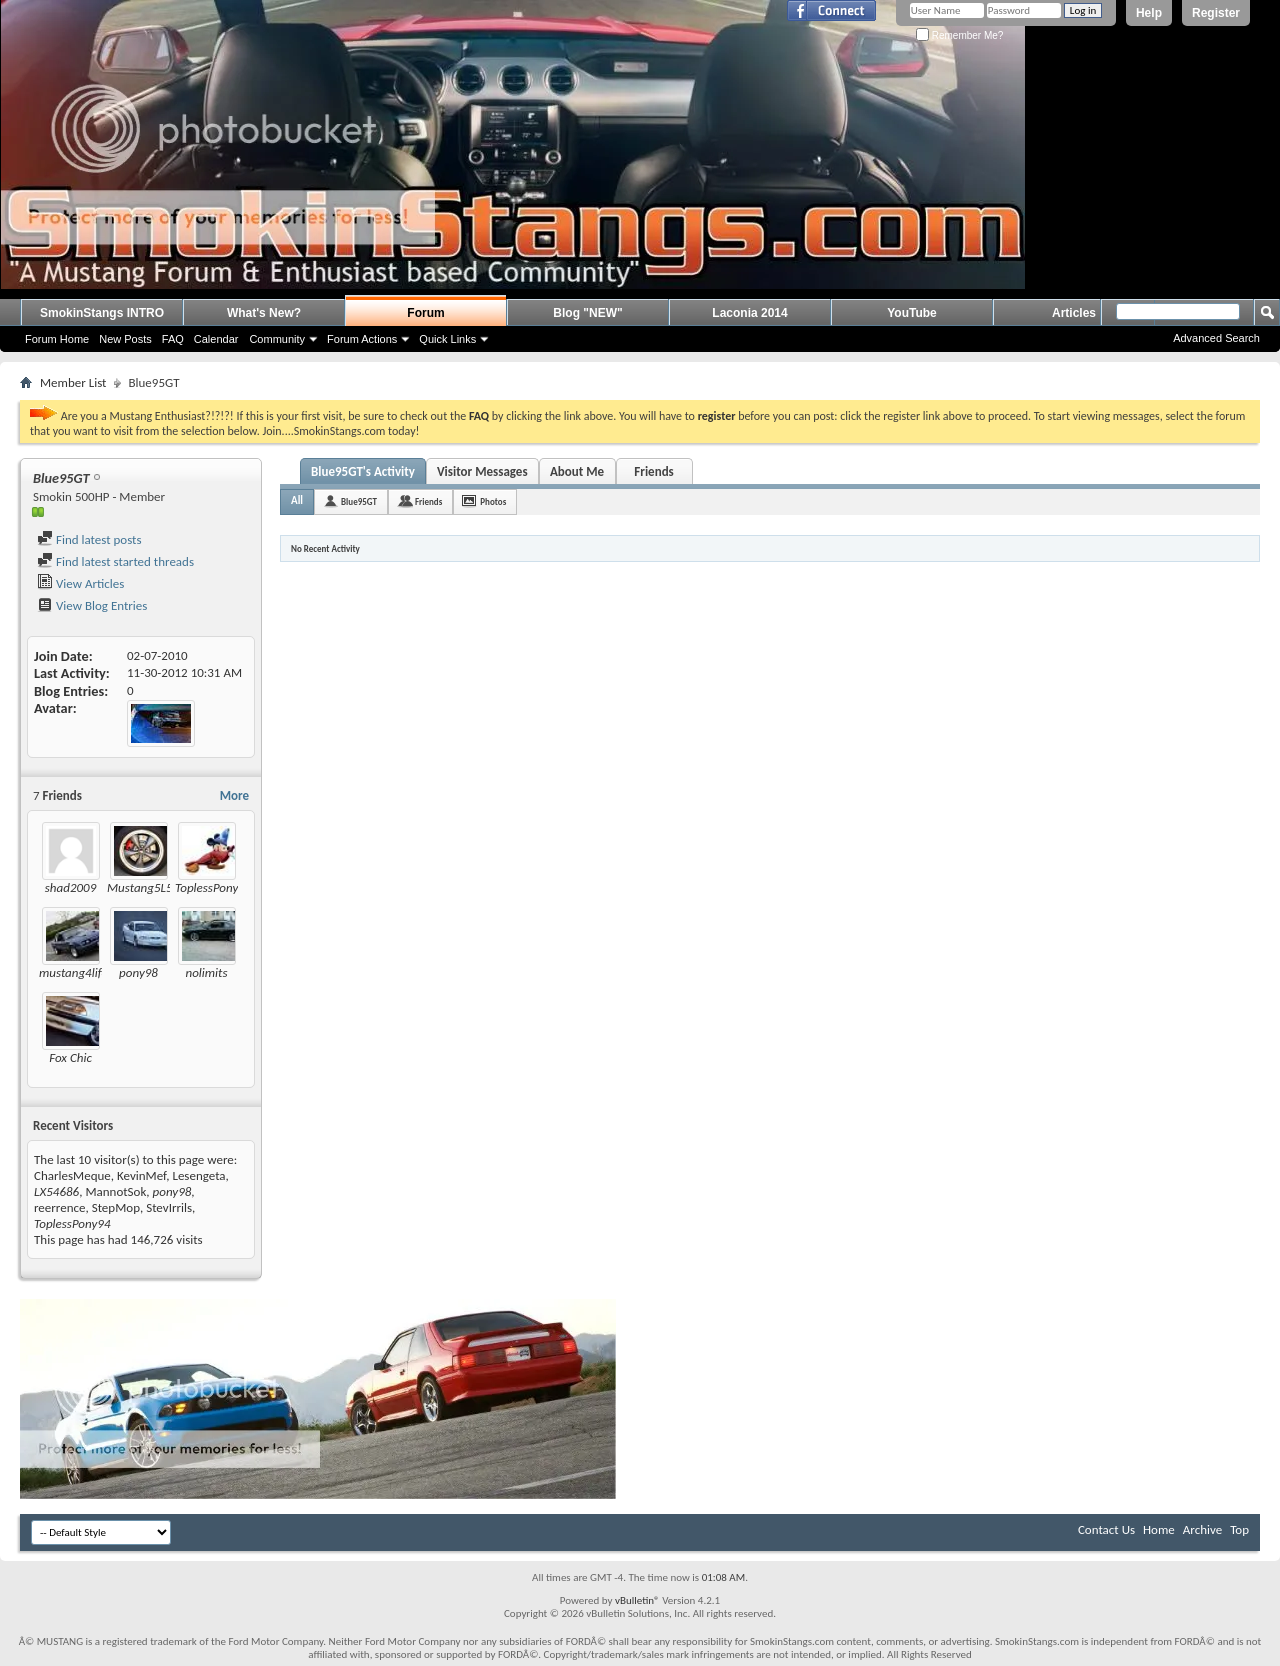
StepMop (116, 1207)
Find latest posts (89, 539)
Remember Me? (959, 35)
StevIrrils (169, 1207)
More (234, 795)
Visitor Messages (482, 471)
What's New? (264, 313)
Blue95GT (359, 501)
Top (1239, 1529)
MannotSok (115, 1191)
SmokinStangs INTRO (102, 313)
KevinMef (141, 1175)
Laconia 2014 (749, 313)
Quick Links (447, 339)
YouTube (912, 313)
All (297, 500)
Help (1149, 13)
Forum (425, 313)
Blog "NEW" (587, 313)
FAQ (173, 339)
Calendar (216, 339)
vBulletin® (637, 1600)
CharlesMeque (72, 1175)
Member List (73, 382)
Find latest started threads (115, 561)
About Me (577, 471)
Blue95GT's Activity (363, 471)
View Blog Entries (92, 605)
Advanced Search (1216, 338)
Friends (653, 471)
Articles (1074, 313)
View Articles (80, 583)
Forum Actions (362, 339)
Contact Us (1106, 1529)
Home (1159, 1529)
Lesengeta (198, 1175)
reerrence (59, 1207)
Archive (1202, 1529)
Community (277, 339)
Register (1216, 13)
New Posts (125, 339)
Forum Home (57, 339)
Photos (493, 501)
